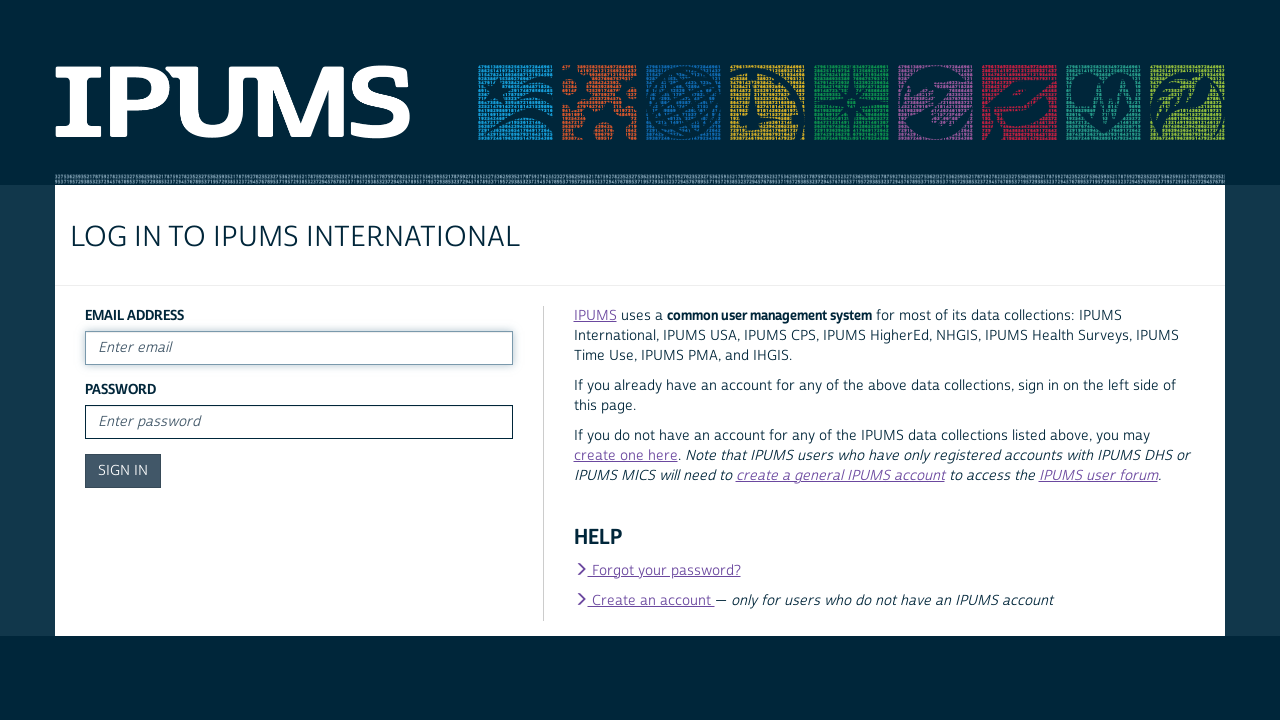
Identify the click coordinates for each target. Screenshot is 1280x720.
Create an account (644, 601)
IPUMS (595, 316)
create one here (626, 456)
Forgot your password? (657, 571)
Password (120, 389)
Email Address (134, 315)
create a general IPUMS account (840, 476)
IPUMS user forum (1098, 476)
